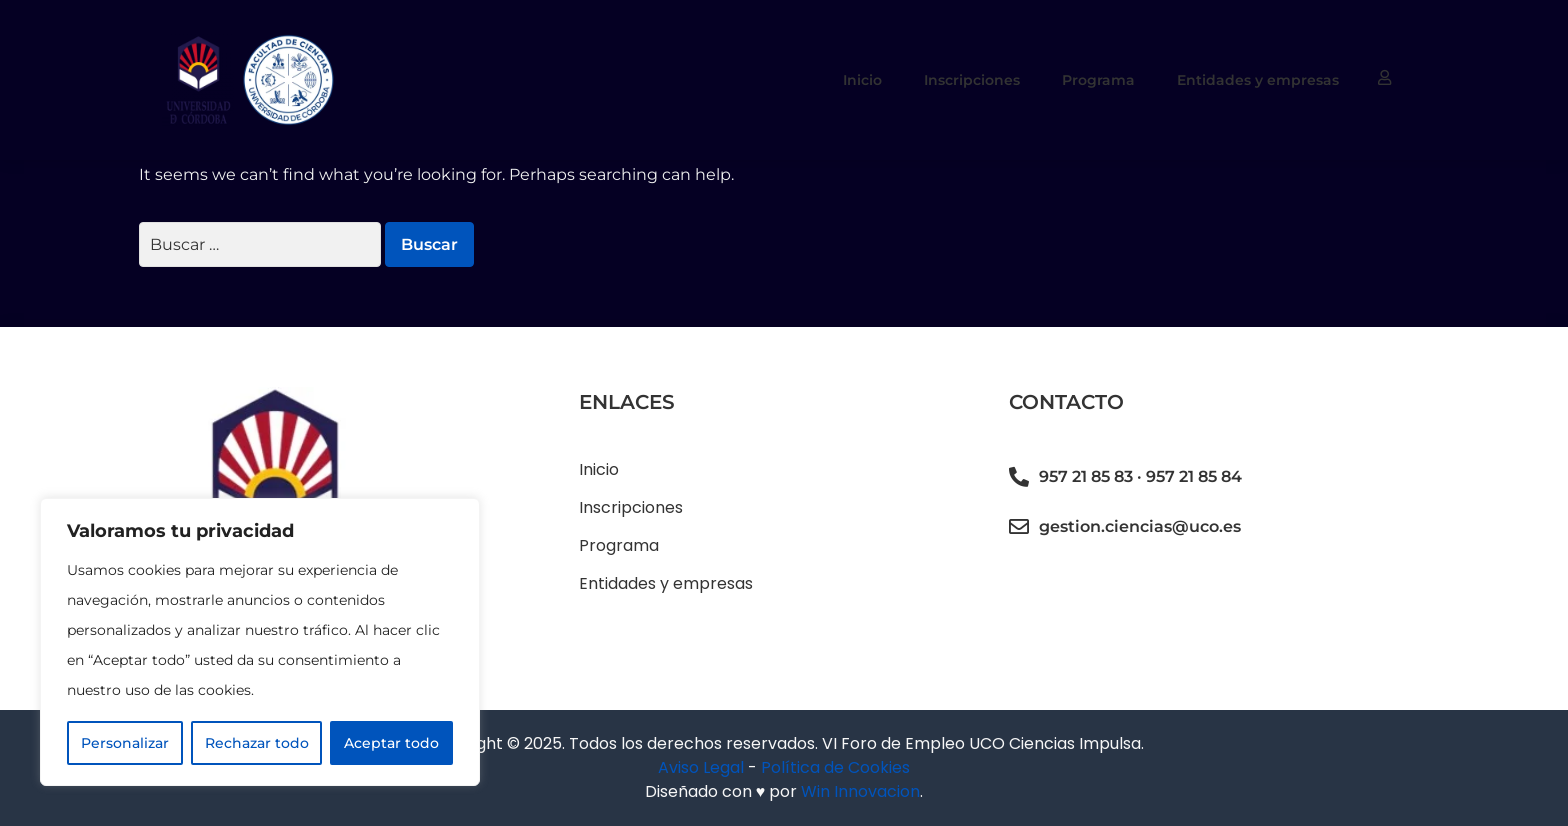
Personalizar (125, 743)
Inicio (862, 80)
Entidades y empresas (1258, 80)
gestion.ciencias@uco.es (1140, 526)
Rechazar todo (257, 743)
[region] (260, 642)
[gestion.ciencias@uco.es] (1019, 527)
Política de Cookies (835, 767)
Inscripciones (972, 80)
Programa (1098, 80)
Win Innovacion (860, 791)
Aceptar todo (391, 743)
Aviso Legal (701, 767)
